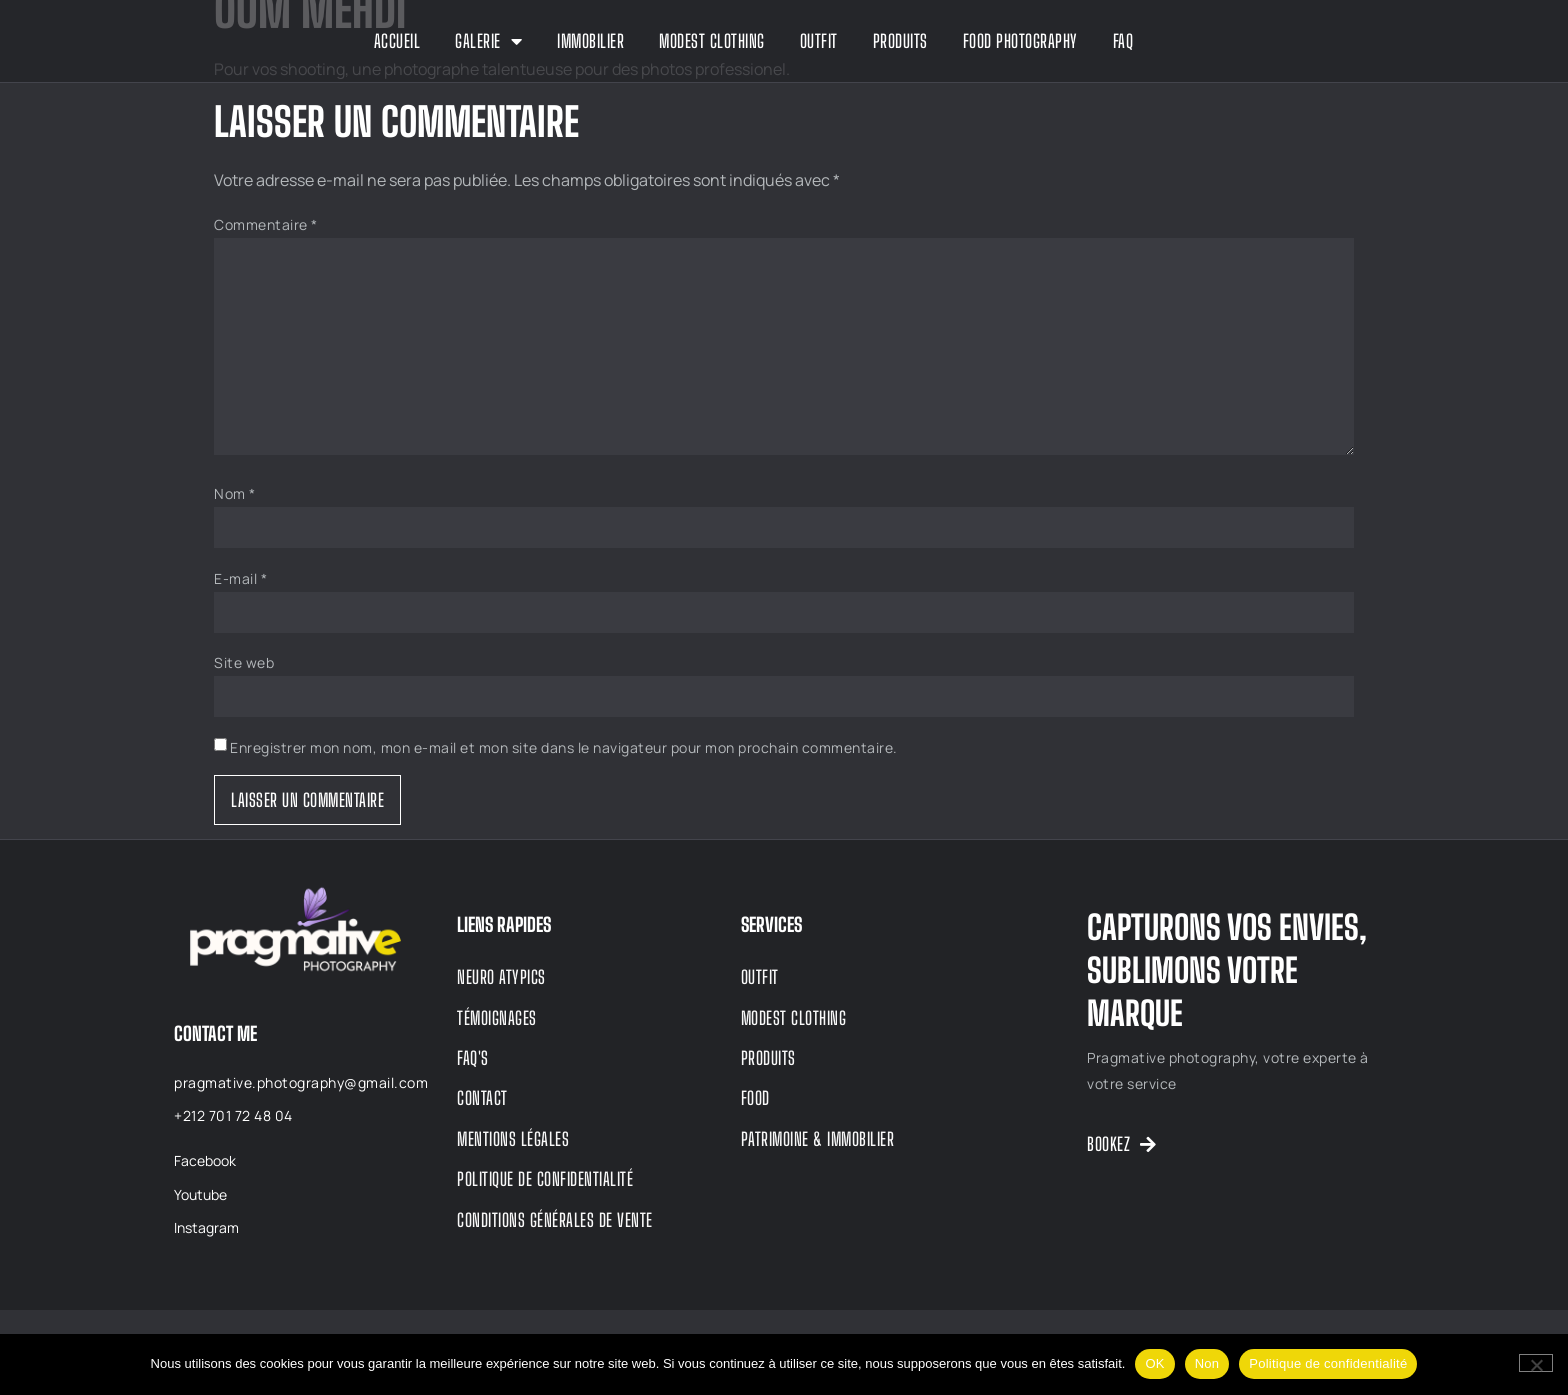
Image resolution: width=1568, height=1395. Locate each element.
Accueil (397, 41)
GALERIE (488, 41)
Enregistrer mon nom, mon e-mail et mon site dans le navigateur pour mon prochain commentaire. (564, 747)
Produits (900, 41)
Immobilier (590, 41)
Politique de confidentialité (1328, 1363)
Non (1207, 1363)
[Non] (1536, 1363)
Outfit (819, 41)
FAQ (1123, 41)
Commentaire (266, 224)
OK (1154, 1363)
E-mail (240, 578)
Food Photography (1020, 41)
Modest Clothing (712, 41)
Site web (244, 662)
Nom (235, 493)
